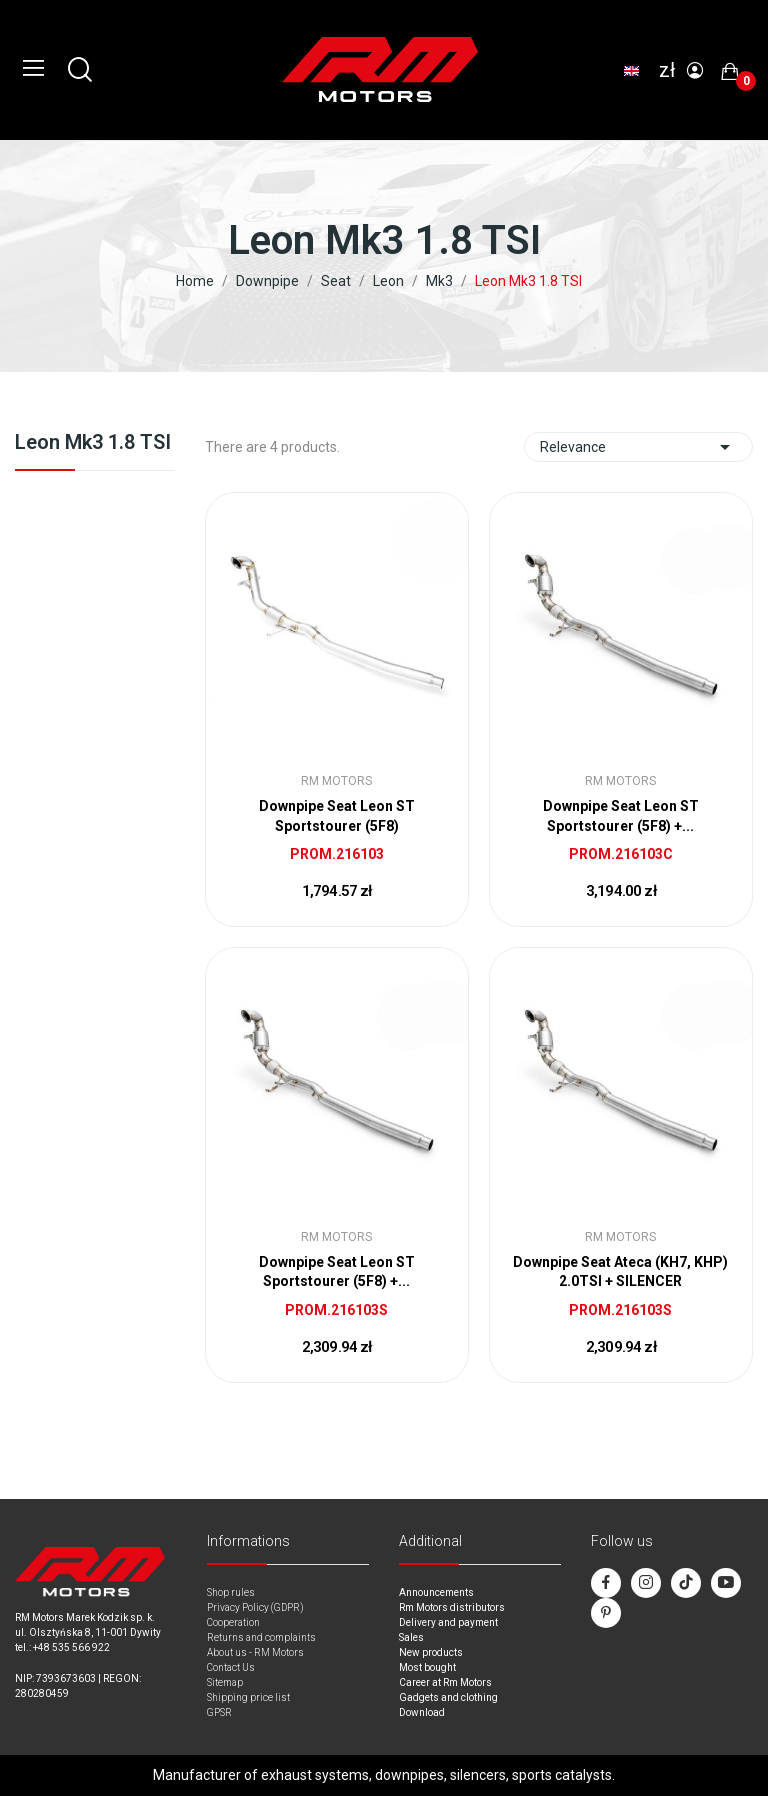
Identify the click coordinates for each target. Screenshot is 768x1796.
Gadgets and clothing (448, 1697)
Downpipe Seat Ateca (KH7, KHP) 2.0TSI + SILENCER (620, 1272)
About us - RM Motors (255, 1652)
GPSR (219, 1712)
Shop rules (231, 1592)
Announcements (436, 1592)
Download (422, 1712)
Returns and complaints (261, 1637)
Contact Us (231, 1667)
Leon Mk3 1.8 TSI (93, 443)
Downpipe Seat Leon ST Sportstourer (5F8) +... (621, 816)
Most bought (427, 1667)
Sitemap (225, 1682)
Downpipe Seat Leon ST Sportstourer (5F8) (337, 816)
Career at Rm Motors (445, 1682)
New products (431, 1652)
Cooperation (233, 1622)
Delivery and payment (448, 1622)
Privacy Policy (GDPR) (255, 1607)
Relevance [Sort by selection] (638, 447)
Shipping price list (248, 1697)
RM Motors (336, 781)
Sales (411, 1637)
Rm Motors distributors (452, 1607)
